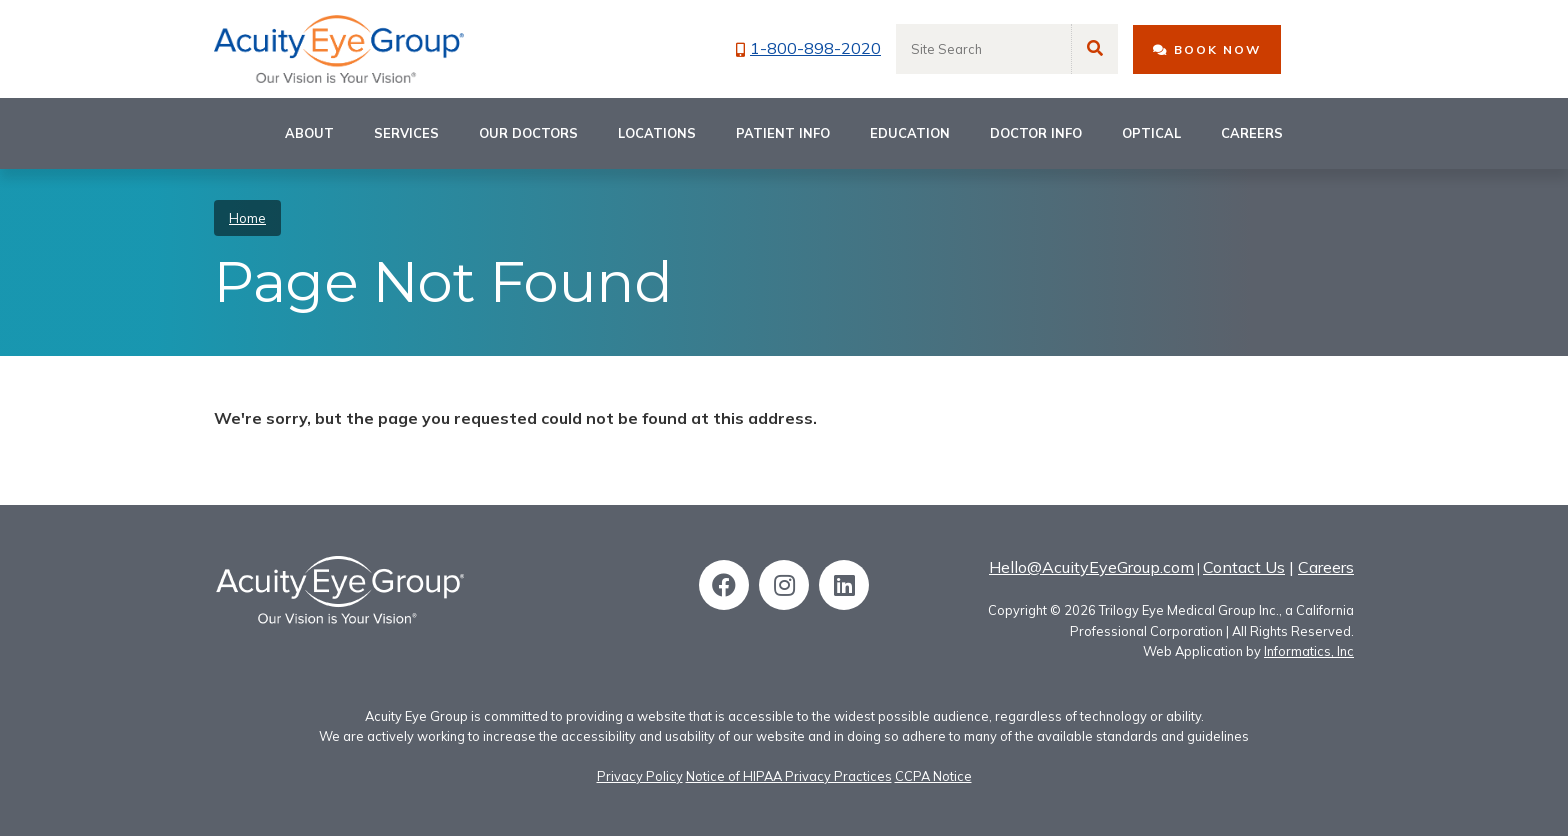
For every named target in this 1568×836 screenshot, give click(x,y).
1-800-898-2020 (808, 48)
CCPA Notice (933, 776)
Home (247, 218)
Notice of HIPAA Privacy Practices (789, 776)
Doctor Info (1036, 133)
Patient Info (783, 133)
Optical (1151, 133)
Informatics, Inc (1309, 651)
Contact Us (1244, 567)
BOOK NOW (1207, 49)
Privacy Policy (640, 776)
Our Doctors (528, 133)
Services (406, 133)
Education (910, 133)
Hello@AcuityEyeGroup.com (1091, 567)
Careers (1252, 133)
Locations (657, 133)
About (309, 133)
